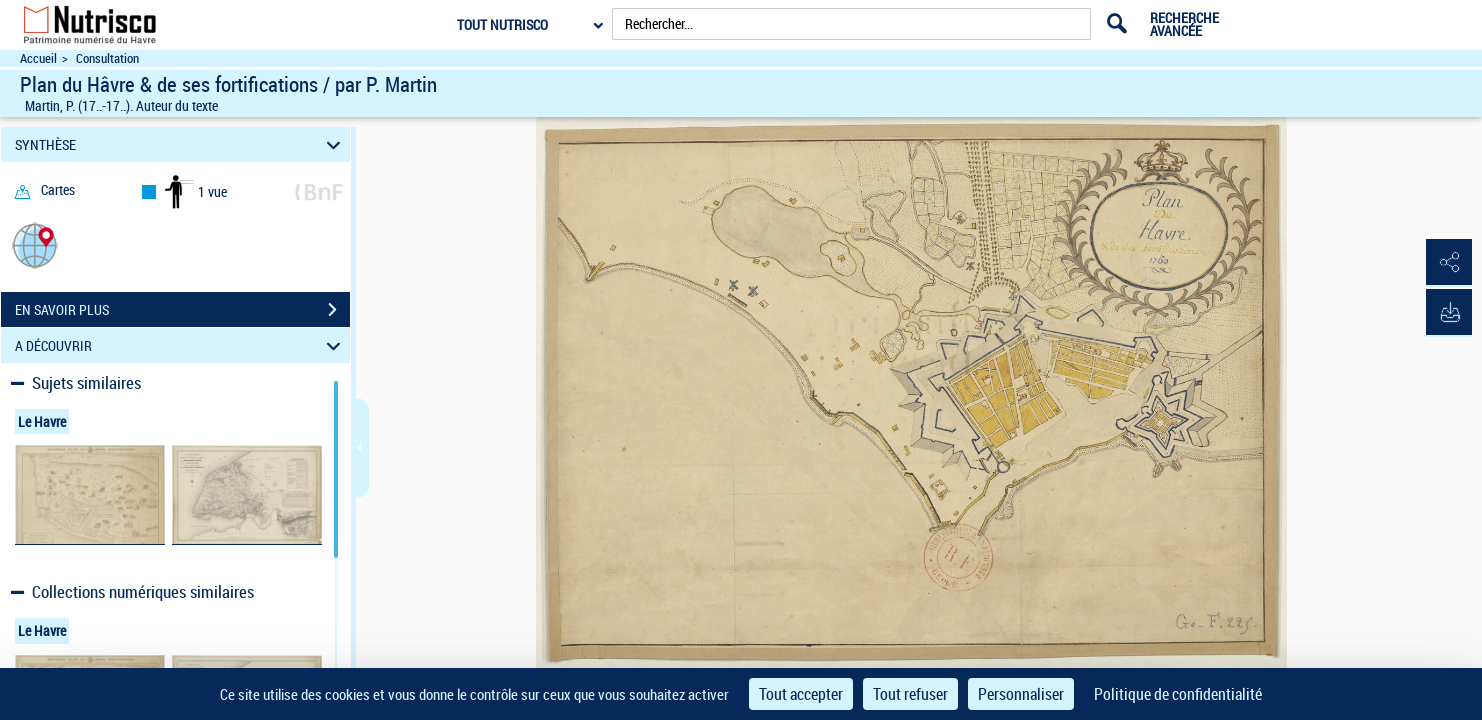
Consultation (107, 58)
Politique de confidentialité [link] (1178, 694)
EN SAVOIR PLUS (182, 310)
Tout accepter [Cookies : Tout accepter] (801, 694)
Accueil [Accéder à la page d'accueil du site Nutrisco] (38, 58)
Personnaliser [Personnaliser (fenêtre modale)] (1021, 694)
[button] (35, 244)
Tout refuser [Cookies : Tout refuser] (910, 694)
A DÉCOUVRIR (180, 345)
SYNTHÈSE (180, 144)
